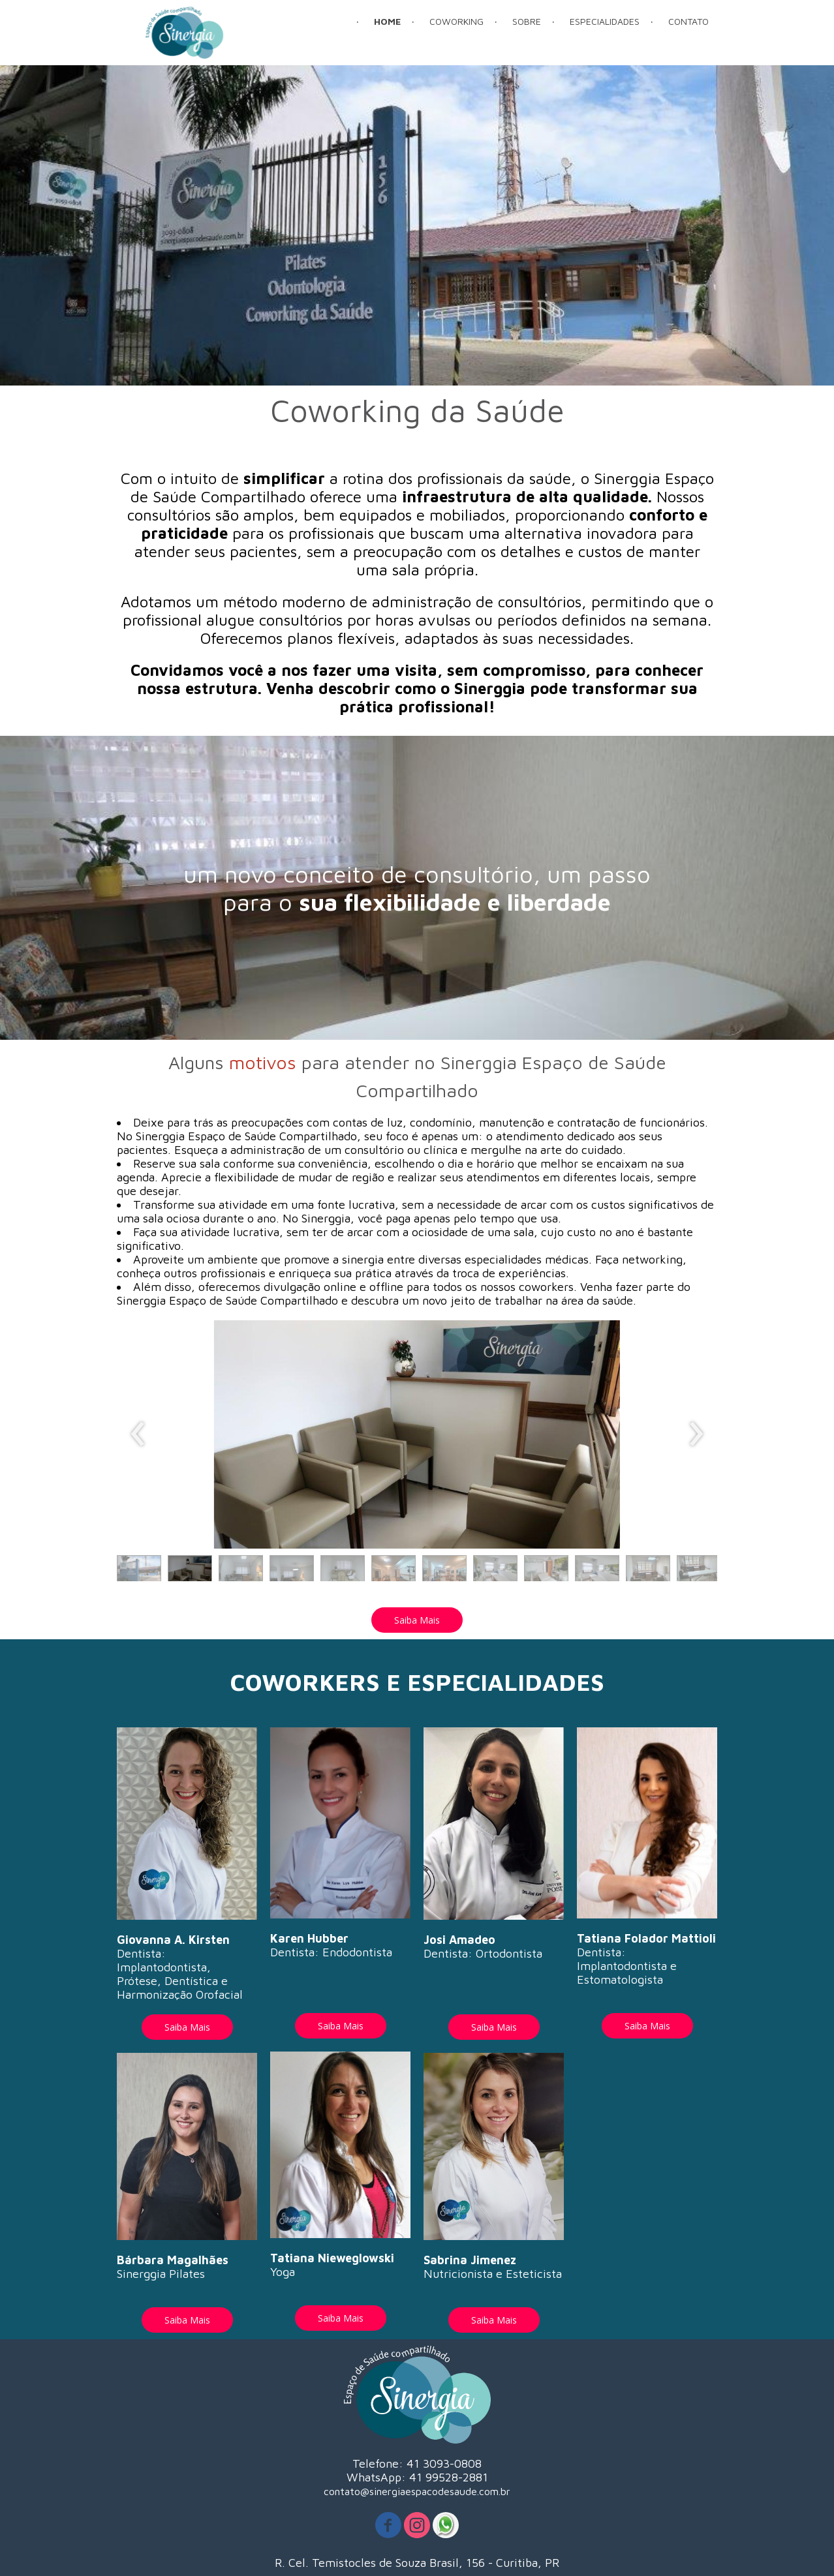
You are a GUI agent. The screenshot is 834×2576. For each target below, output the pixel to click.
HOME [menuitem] (387, 21)
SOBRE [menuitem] (526, 21)
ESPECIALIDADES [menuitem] (605, 21)
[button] (139, 1571)
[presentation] (138, 1434)
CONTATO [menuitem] (688, 21)
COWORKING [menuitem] (456, 21)
